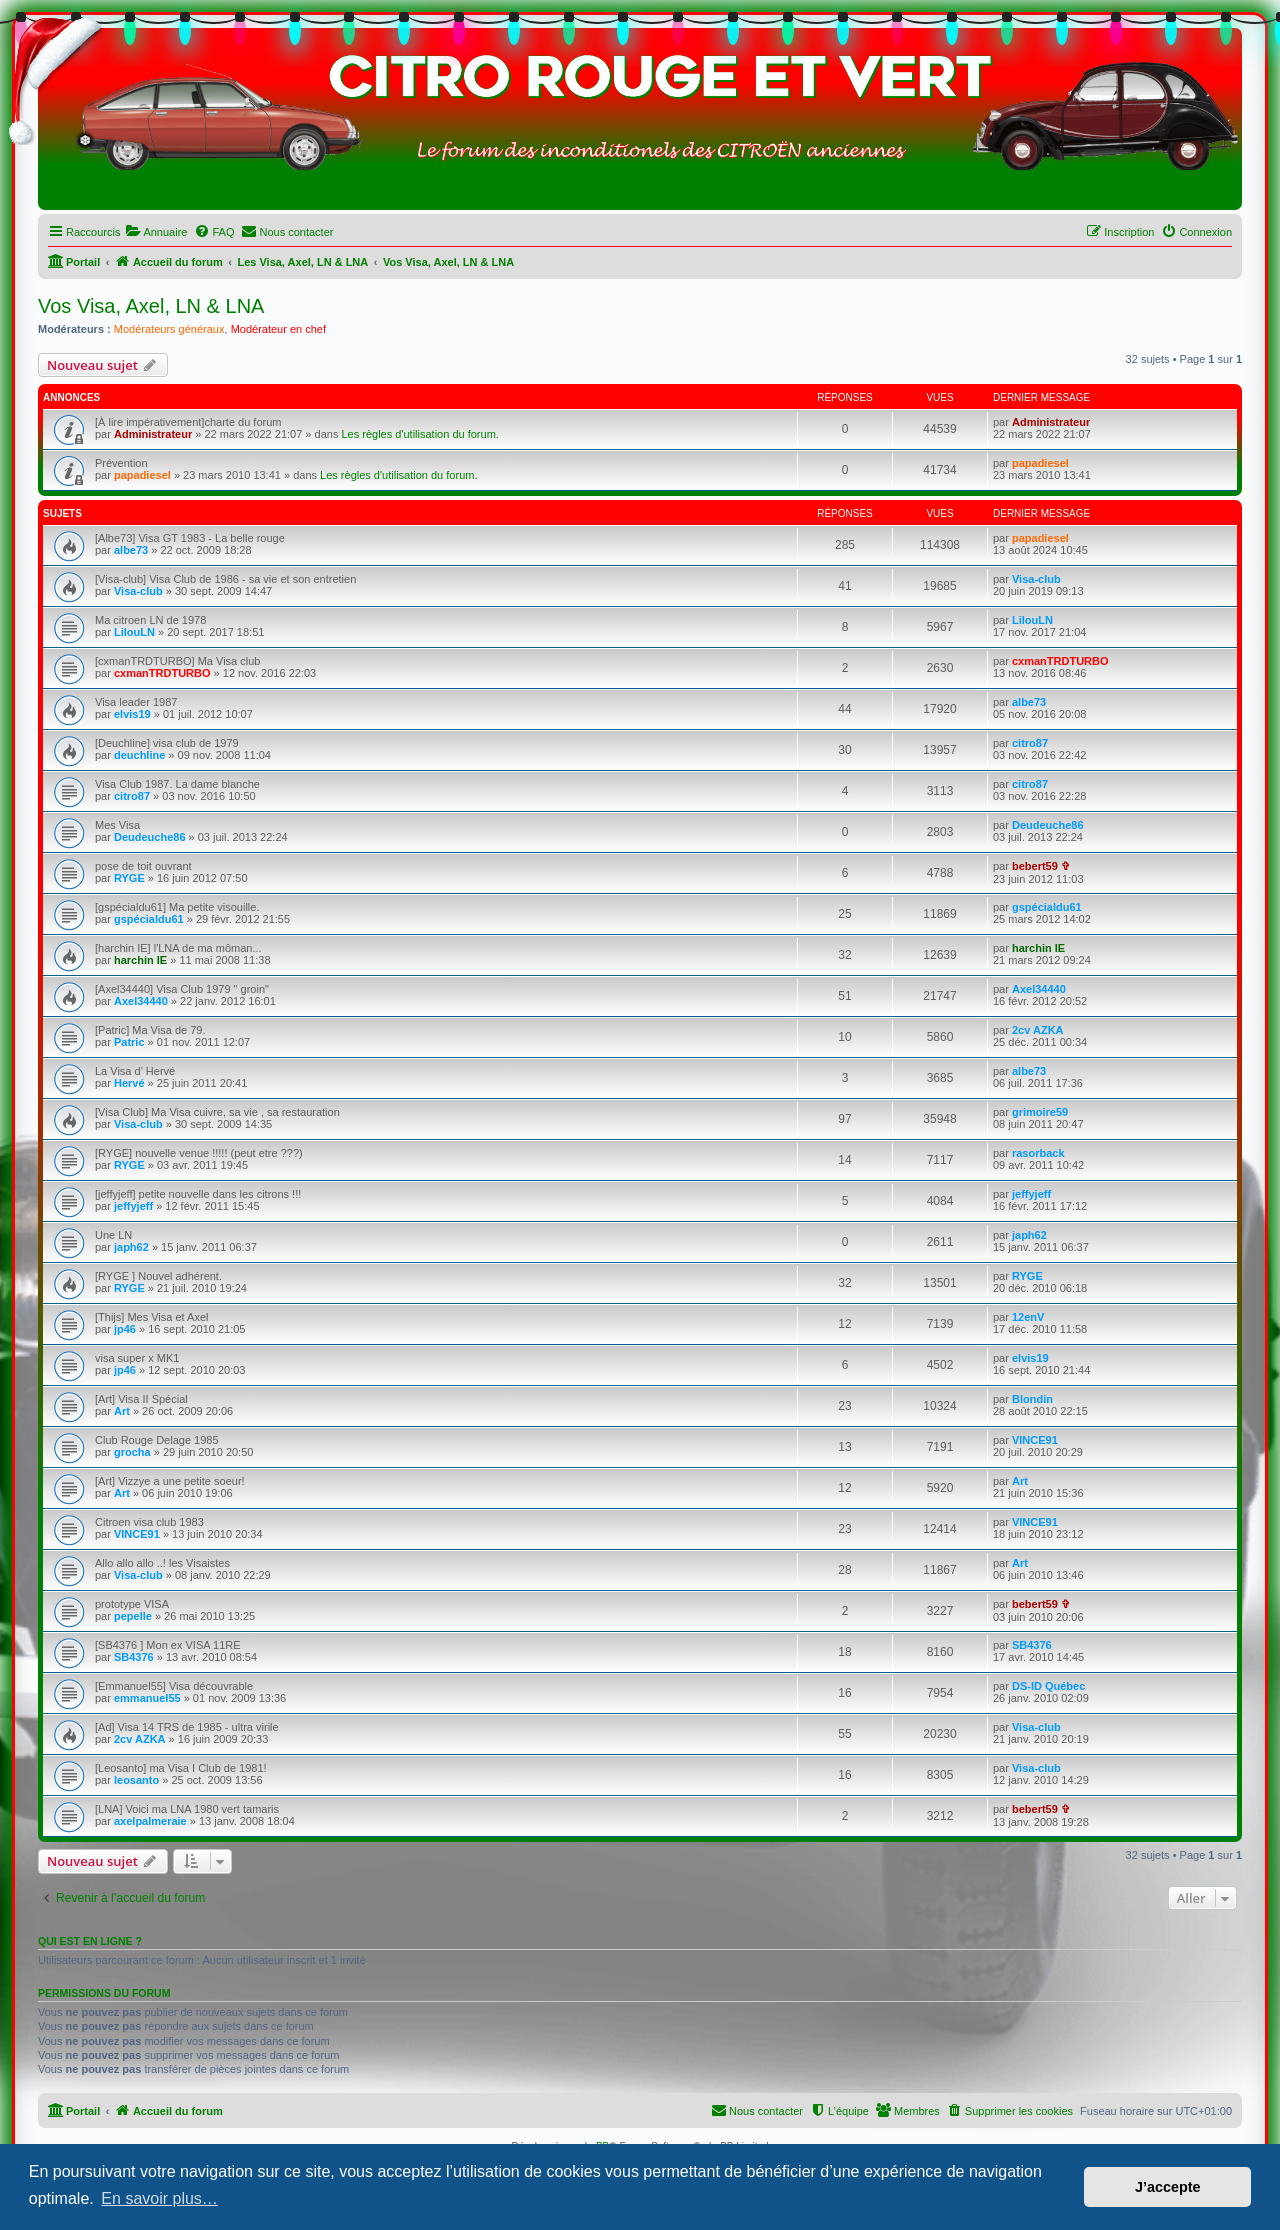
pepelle (133, 1616)
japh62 (131, 1247)
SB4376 (134, 1657)
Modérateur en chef (278, 329)
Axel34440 (141, 1001)
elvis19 (132, 714)
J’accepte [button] (1168, 2187)
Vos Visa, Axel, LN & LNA (151, 306)
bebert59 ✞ (1041, 866)
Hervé (129, 1083)
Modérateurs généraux (169, 329)
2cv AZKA (1038, 1030)
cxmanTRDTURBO (162, 673)
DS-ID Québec (1048, 1686)
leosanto (136, 1780)
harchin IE (140, 960)
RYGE (129, 878)
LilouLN (134, 632)
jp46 (125, 1329)
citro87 (1030, 743)
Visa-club (138, 591)
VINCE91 (1035, 1440)
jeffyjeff (133, 1206)
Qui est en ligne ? (90, 1941)
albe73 (131, 550)
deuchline (139, 755)
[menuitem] (156, 232)
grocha (132, 1452)
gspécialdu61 (149, 919)
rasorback (1038, 1153)
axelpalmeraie (150, 1821)
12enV (1028, 1317)
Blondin (1032, 1399)
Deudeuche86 (150, 837)
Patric (129, 1042)
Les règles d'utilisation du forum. (419, 434)
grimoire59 (1040, 1112)
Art (122, 1411)
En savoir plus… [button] (159, 2198)
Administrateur (153, 434)
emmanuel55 (147, 1698)
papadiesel (142, 475)
